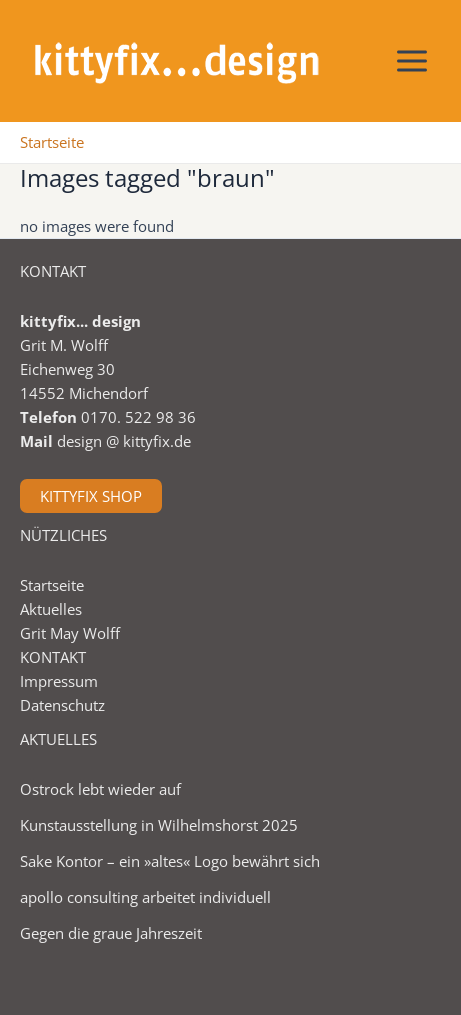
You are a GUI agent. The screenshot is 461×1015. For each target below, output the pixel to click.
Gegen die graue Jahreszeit (111, 933)
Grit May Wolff (70, 633)
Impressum (59, 681)
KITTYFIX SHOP (91, 496)
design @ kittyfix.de (124, 441)
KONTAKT (53, 657)
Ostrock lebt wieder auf (100, 789)
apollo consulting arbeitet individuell (145, 897)
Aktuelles (51, 609)
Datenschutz (62, 705)
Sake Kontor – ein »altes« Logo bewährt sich (170, 861)
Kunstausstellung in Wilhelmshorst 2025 (159, 825)
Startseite (52, 585)
